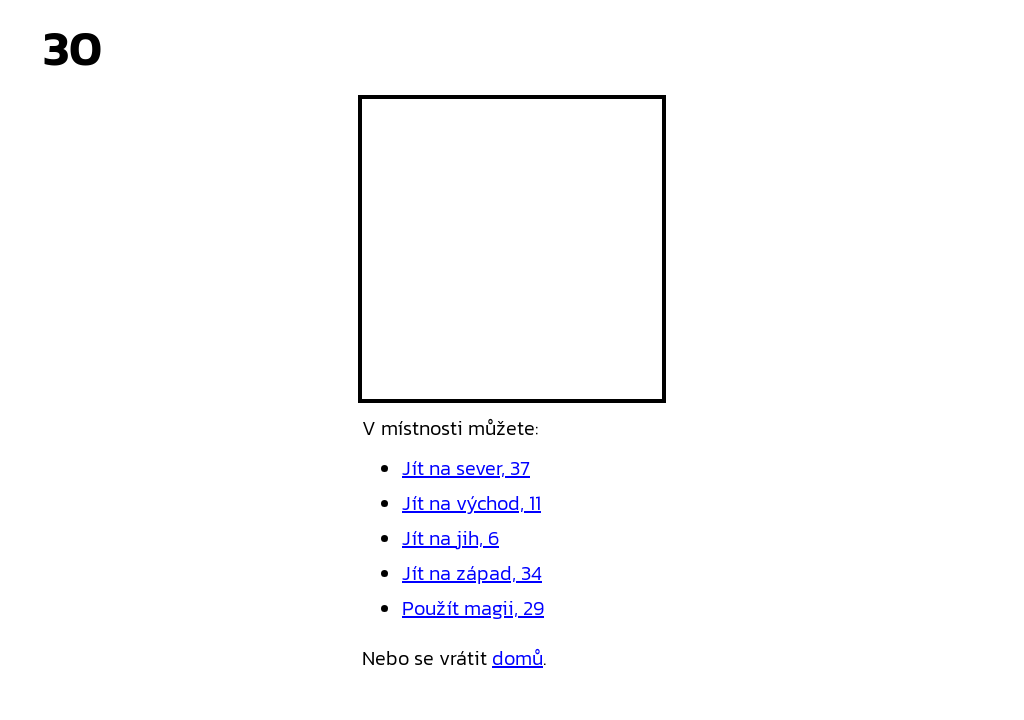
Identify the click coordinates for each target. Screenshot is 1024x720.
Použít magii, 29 (473, 608)
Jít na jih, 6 (450, 538)
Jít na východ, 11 (471, 503)
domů (517, 658)
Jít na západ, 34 (472, 573)
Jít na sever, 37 (466, 468)
